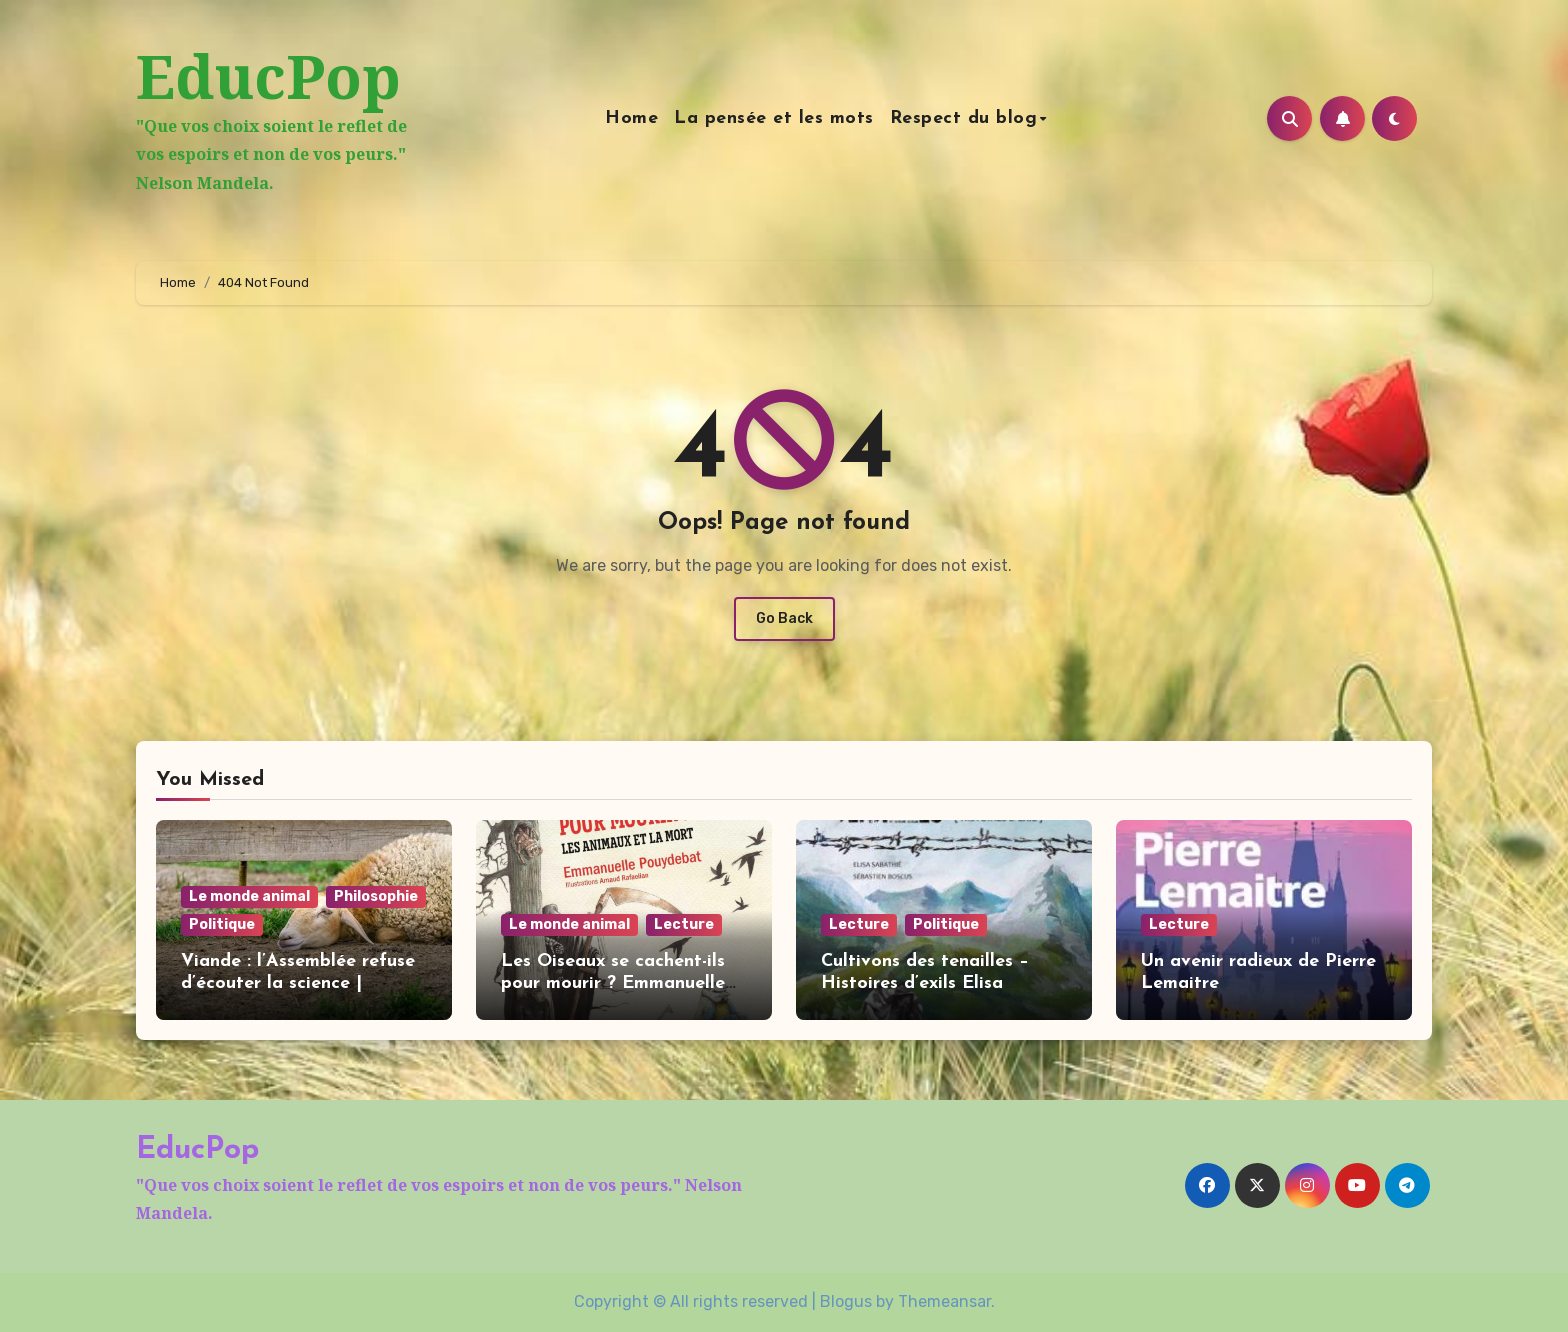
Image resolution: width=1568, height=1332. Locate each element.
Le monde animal (249, 896)
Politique (222, 924)
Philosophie (376, 896)
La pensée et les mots (774, 118)
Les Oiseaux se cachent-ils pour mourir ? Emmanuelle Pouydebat (613, 983)
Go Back (784, 618)
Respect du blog (964, 118)
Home (631, 118)
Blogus (846, 1301)
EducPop (268, 76)
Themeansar (944, 1301)
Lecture (684, 924)
